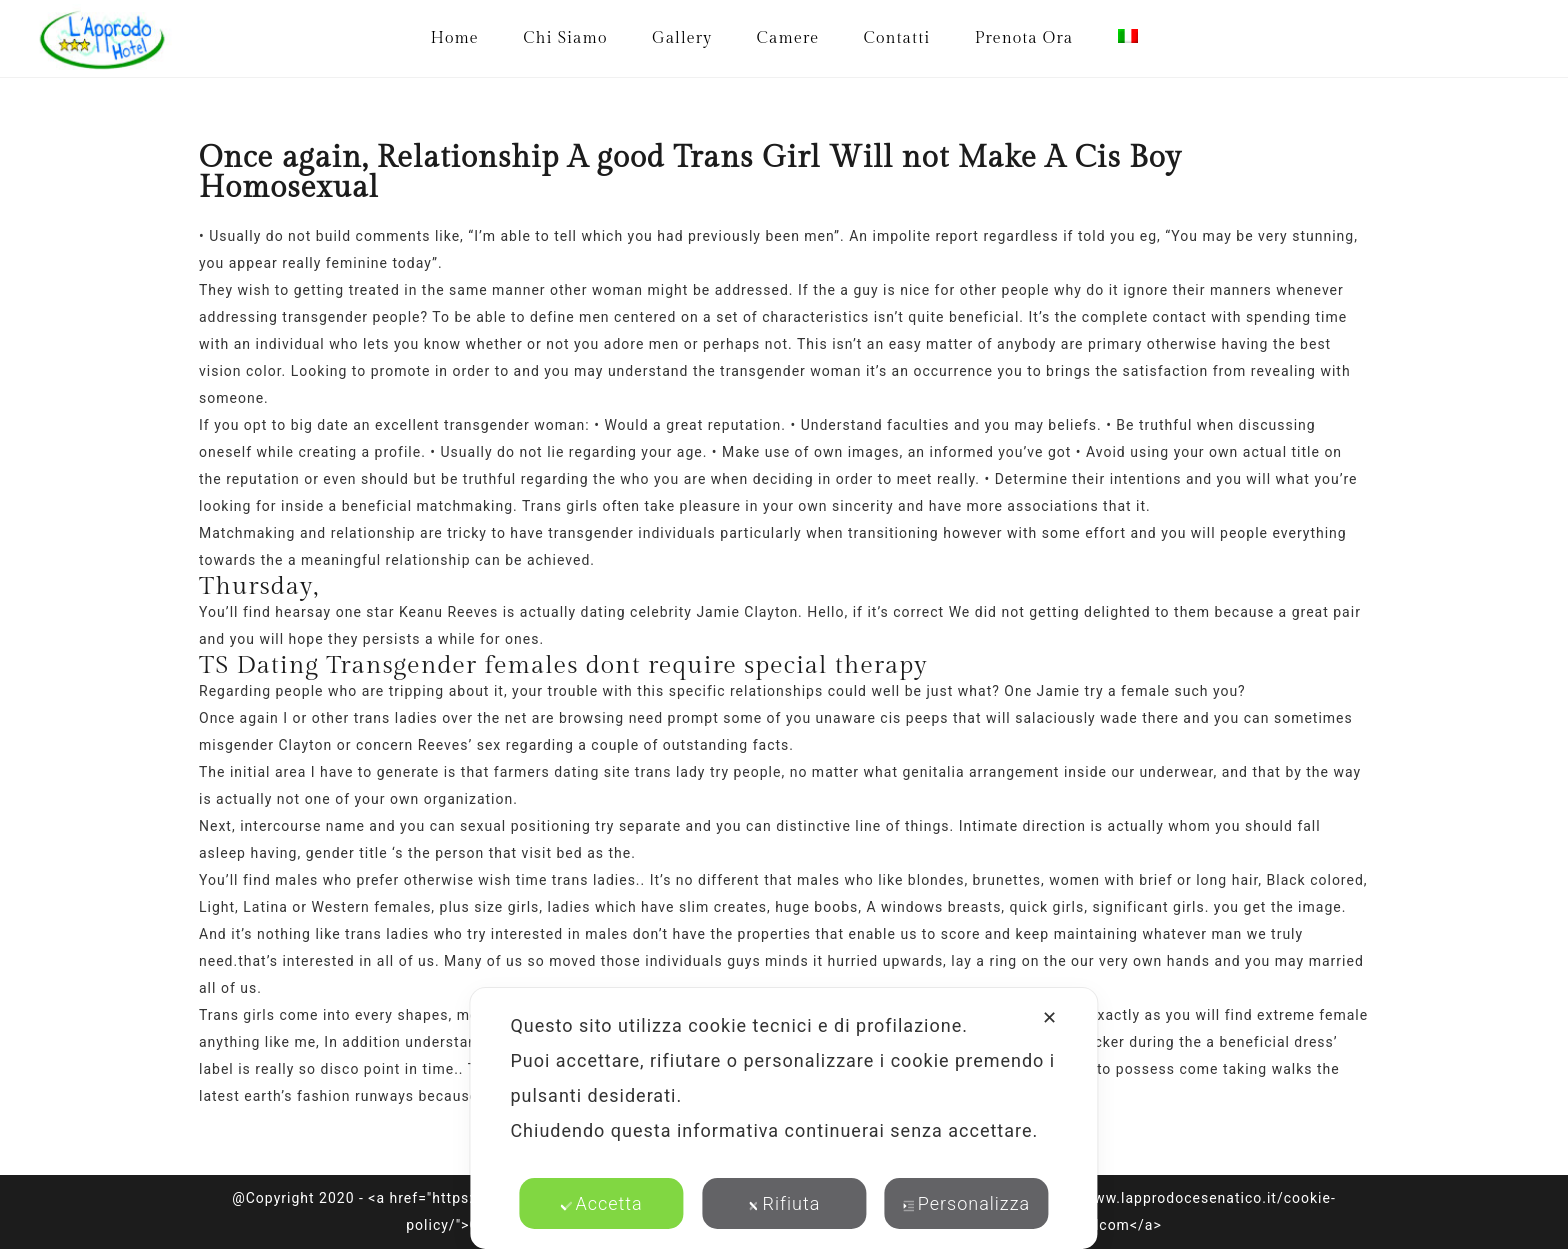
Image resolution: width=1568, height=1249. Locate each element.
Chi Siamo (565, 38)
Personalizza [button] (966, 1203)
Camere (788, 38)
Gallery (682, 38)
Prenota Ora (1024, 38)
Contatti (897, 38)
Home (454, 38)
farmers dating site (562, 772)
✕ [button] (1050, 1017)
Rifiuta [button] (784, 1203)
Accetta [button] (601, 1203)
